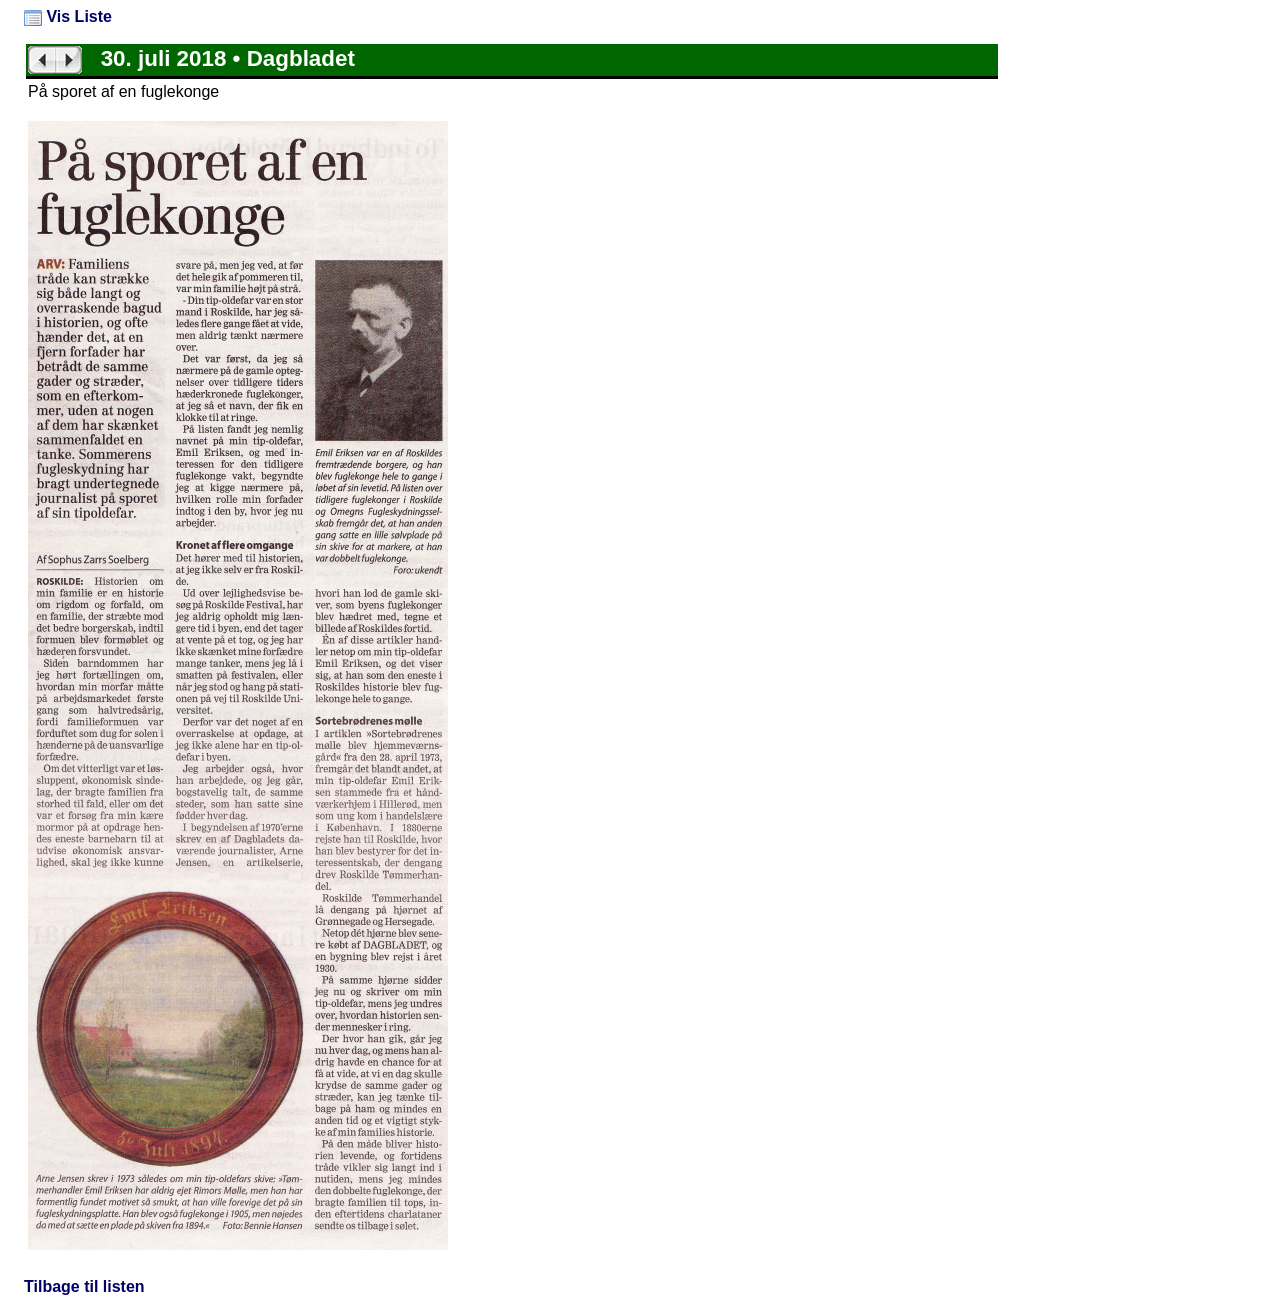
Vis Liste (68, 16)
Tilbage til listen (84, 1286)
